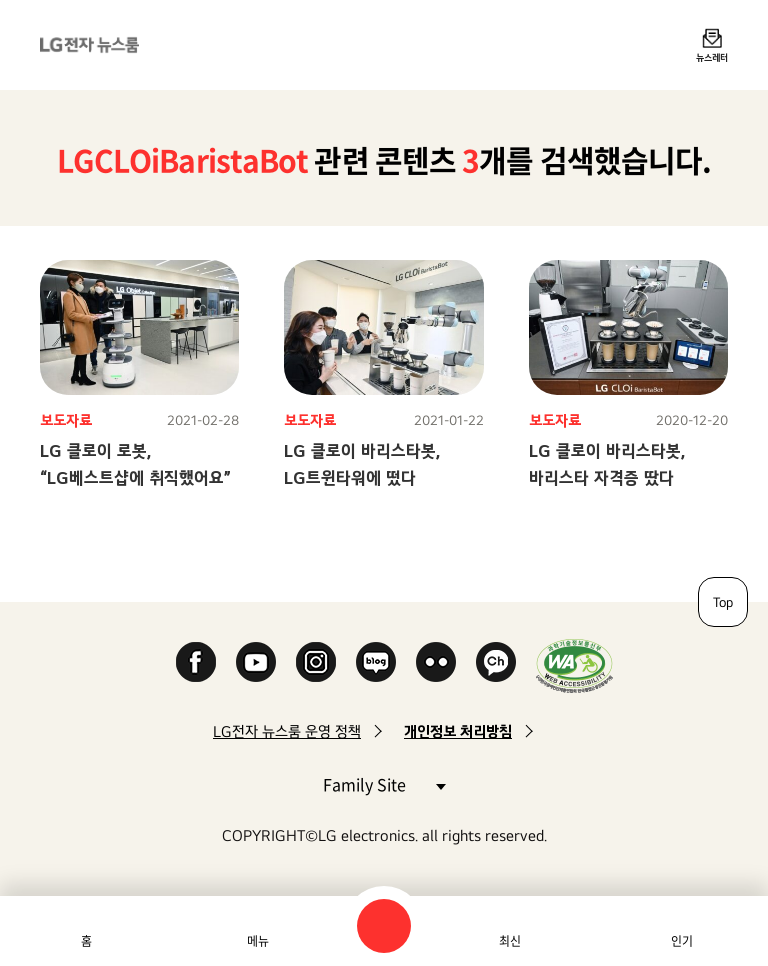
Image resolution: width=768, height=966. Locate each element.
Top (723, 602)
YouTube (256, 662)
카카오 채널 (496, 662)
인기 (682, 941)
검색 (384, 926)
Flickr (436, 662)
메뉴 (258, 941)
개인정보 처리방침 (458, 731)
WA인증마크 (574, 665)
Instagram (316, 662)
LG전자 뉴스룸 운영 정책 (287, 731)
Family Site (384, 783)
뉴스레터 (712, 57)
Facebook (196, 662)
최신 (510, 941)
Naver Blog (376, 662)
